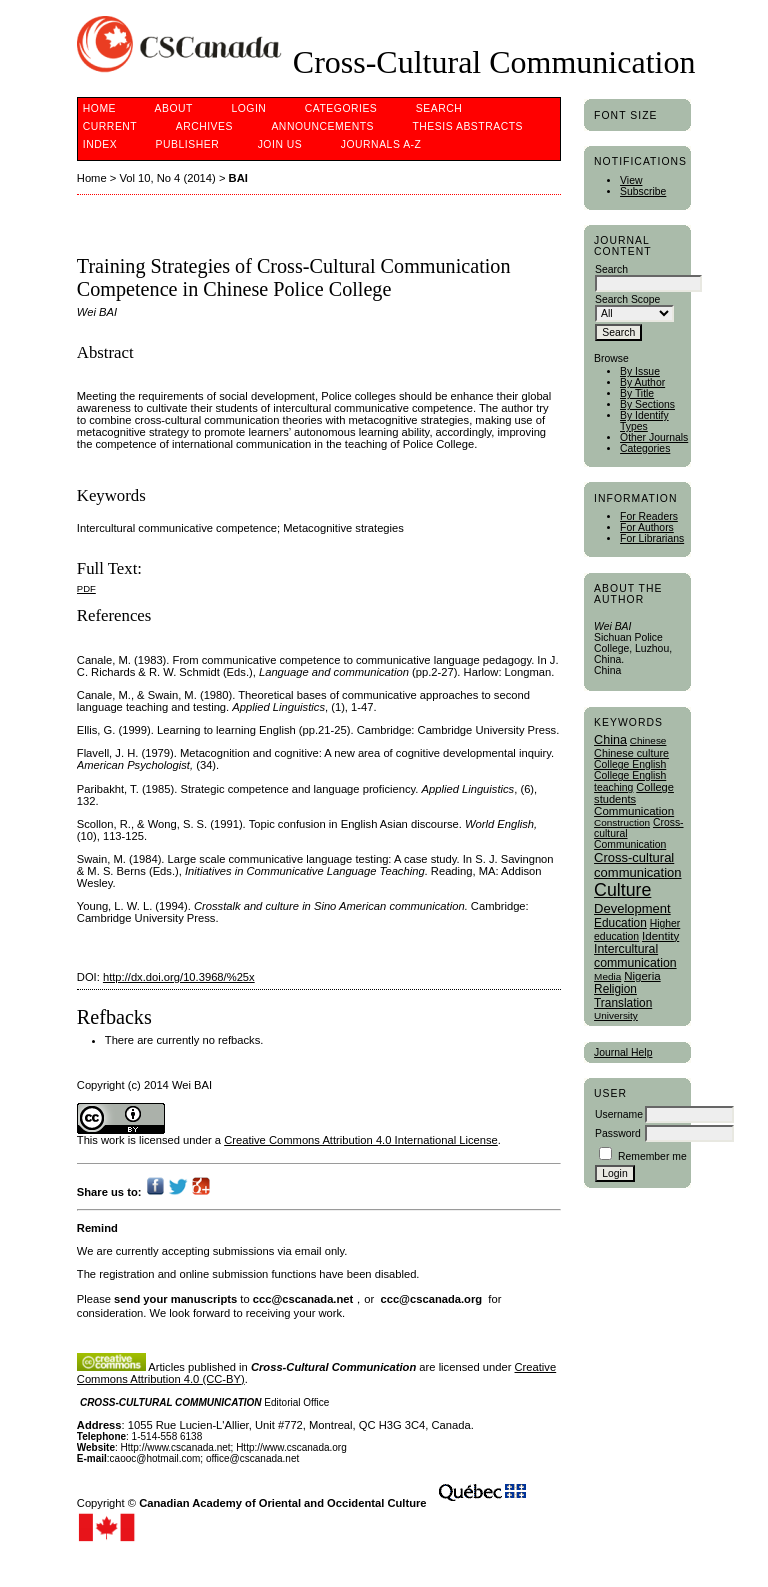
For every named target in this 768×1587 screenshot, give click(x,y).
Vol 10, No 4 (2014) (167, 178)
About (174, 108)
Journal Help (623, 1052)
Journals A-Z (381, 144)
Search (439, 108)
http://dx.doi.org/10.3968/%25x (179, 977)
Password (618, 1133)
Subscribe (643, 191)
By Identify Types (644, 421)
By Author (642, 382)
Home (99, 108)
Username (619, 1114)
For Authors (647, 527)
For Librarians (652, 538)
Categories (645, 448)
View (631, 180)
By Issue (640, 371)
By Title (637, 393)
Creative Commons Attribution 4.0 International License (361, 1140)
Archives (204, 126)
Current (110, 126)
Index (100, 144)
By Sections (647, 404)
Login (248, 108)
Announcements (322, 126)
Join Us (280, 144)
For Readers (649, 516)
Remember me (652, 1156)
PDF (86, 588)
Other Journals (654, 437)
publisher (188, 144)
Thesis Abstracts (467, 126)
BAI (238, 178)
